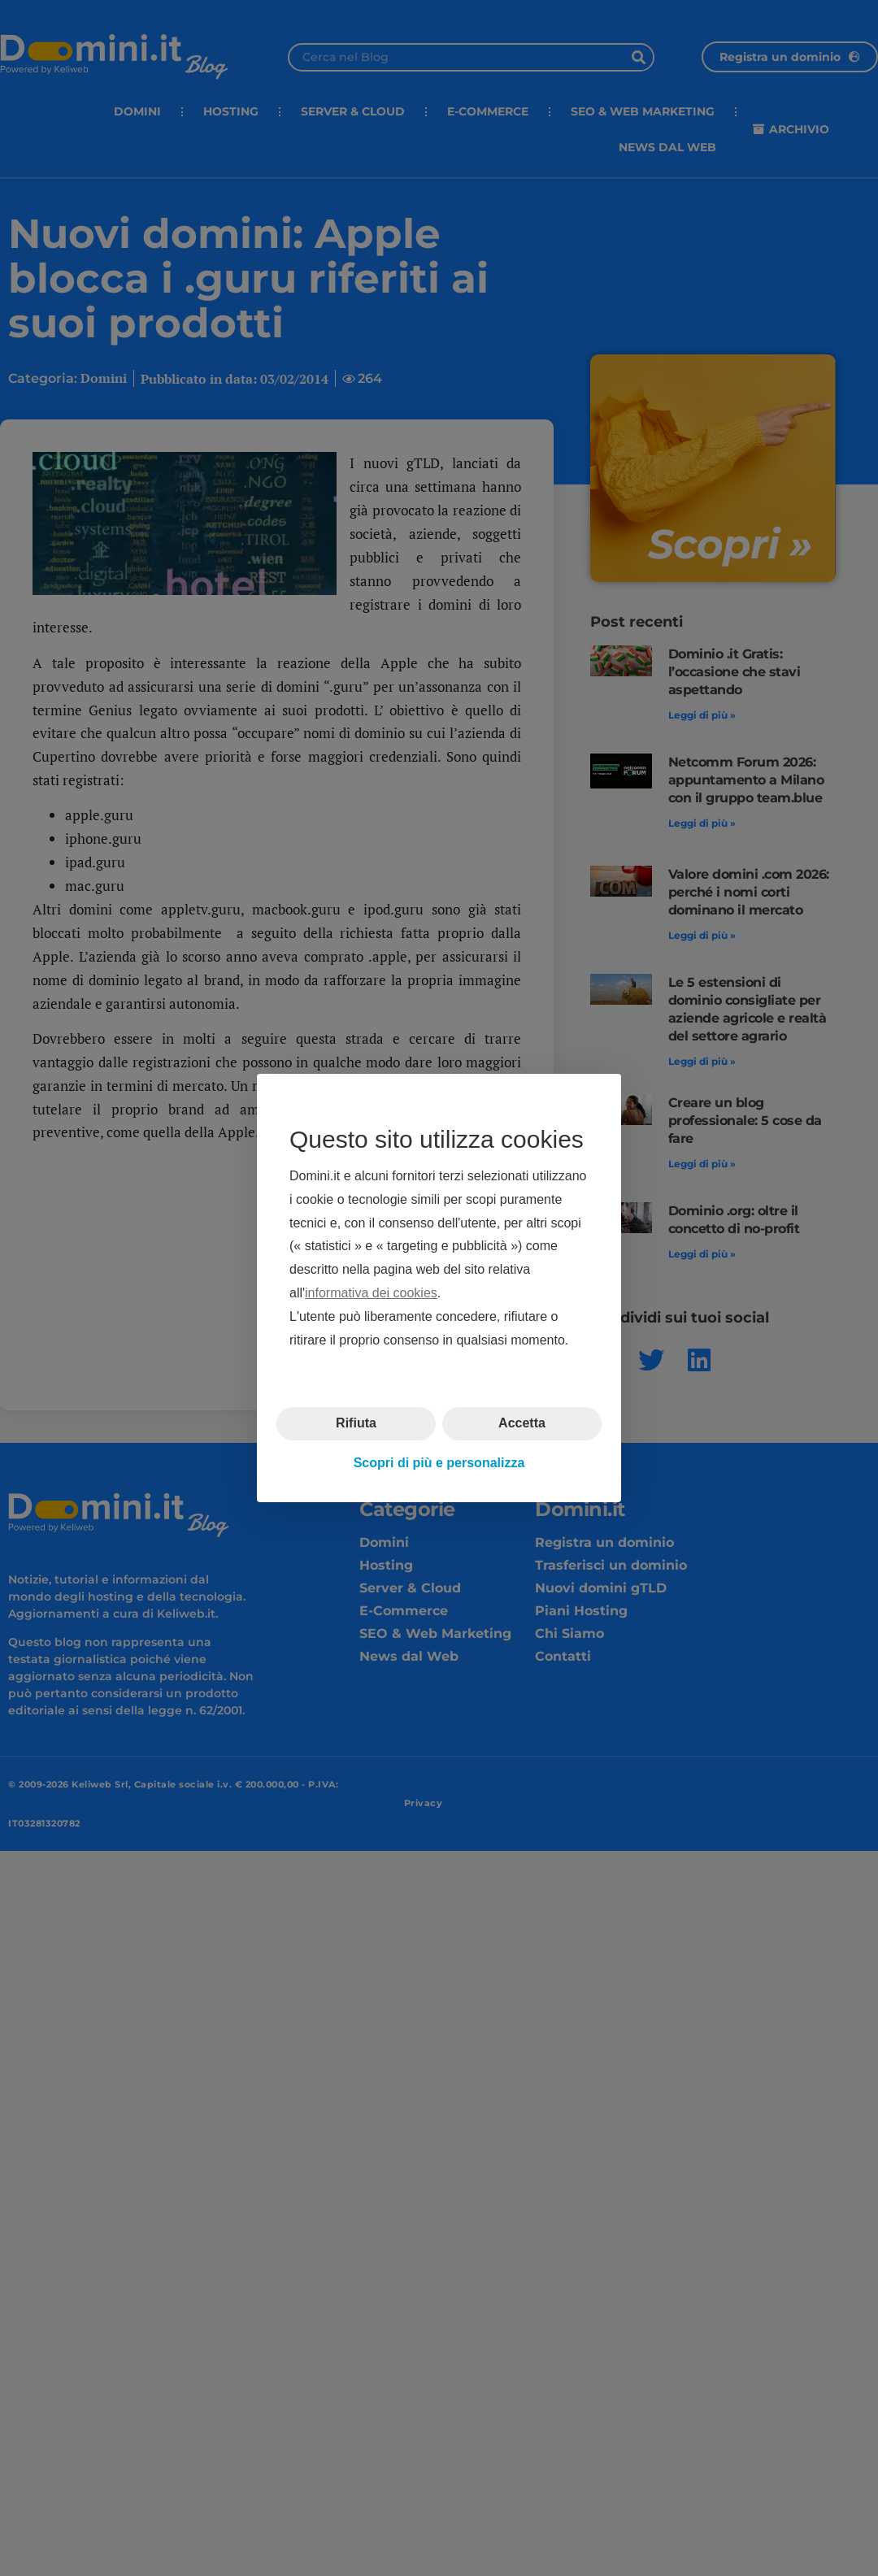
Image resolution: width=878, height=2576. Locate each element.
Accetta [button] (521, 1423)
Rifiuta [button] (356, 1423)
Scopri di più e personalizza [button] (439, 1463)
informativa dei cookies (371, 1293)
